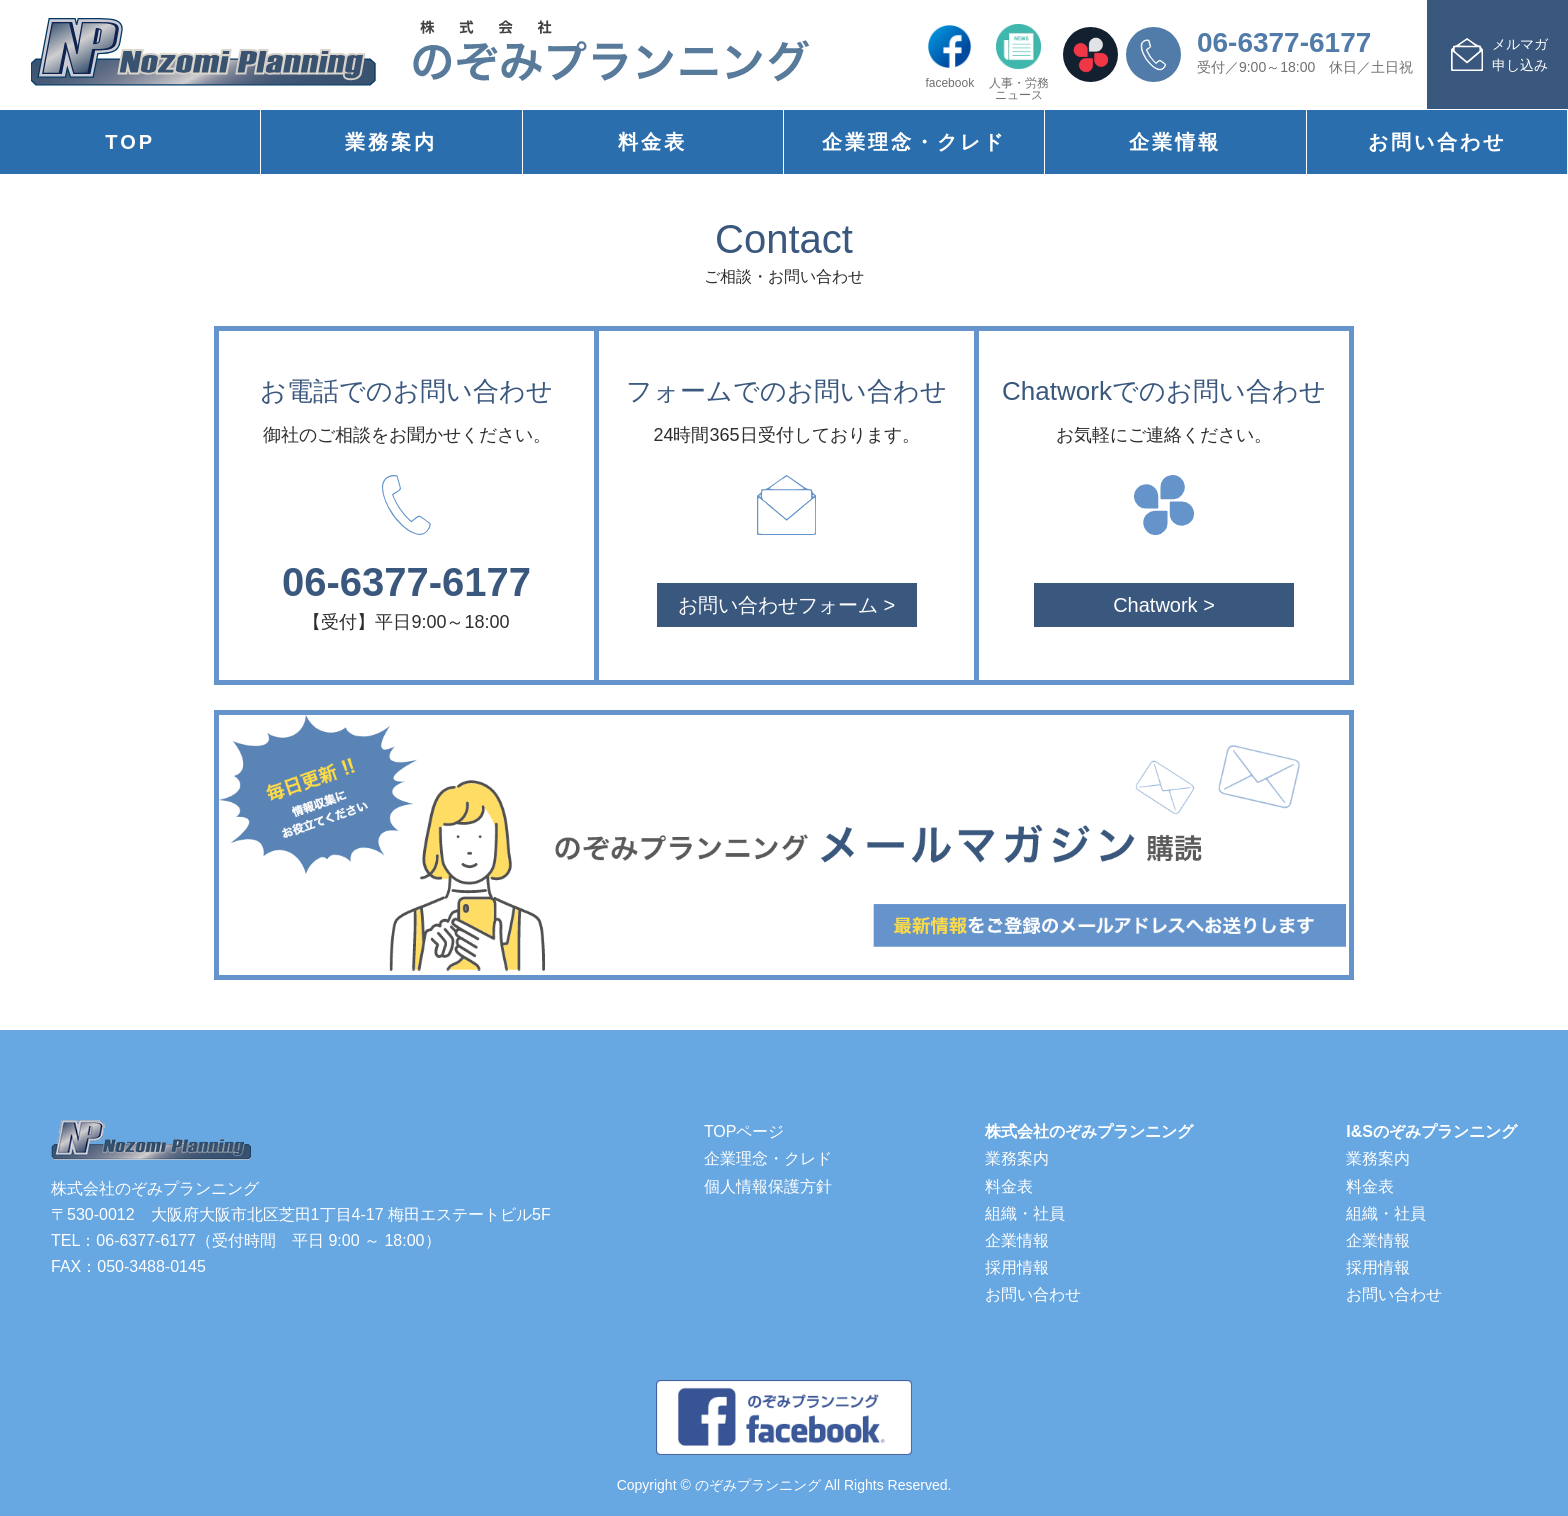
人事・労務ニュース (1019, 62)
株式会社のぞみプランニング (1089, 1131)
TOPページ (744, 1131)
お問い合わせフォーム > (786, 605)
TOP (130, 142)
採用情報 (1017, 1267)
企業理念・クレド (914, 142)
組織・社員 (1025, 1213)
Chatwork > (1164, 605)
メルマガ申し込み (1520, 54)
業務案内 (391, 142)
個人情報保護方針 (768, 1186)
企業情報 (1175, 142)
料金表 (652, 142)
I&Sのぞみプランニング (1431, 1131)
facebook (949, 56)
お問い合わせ (1437, 142)
